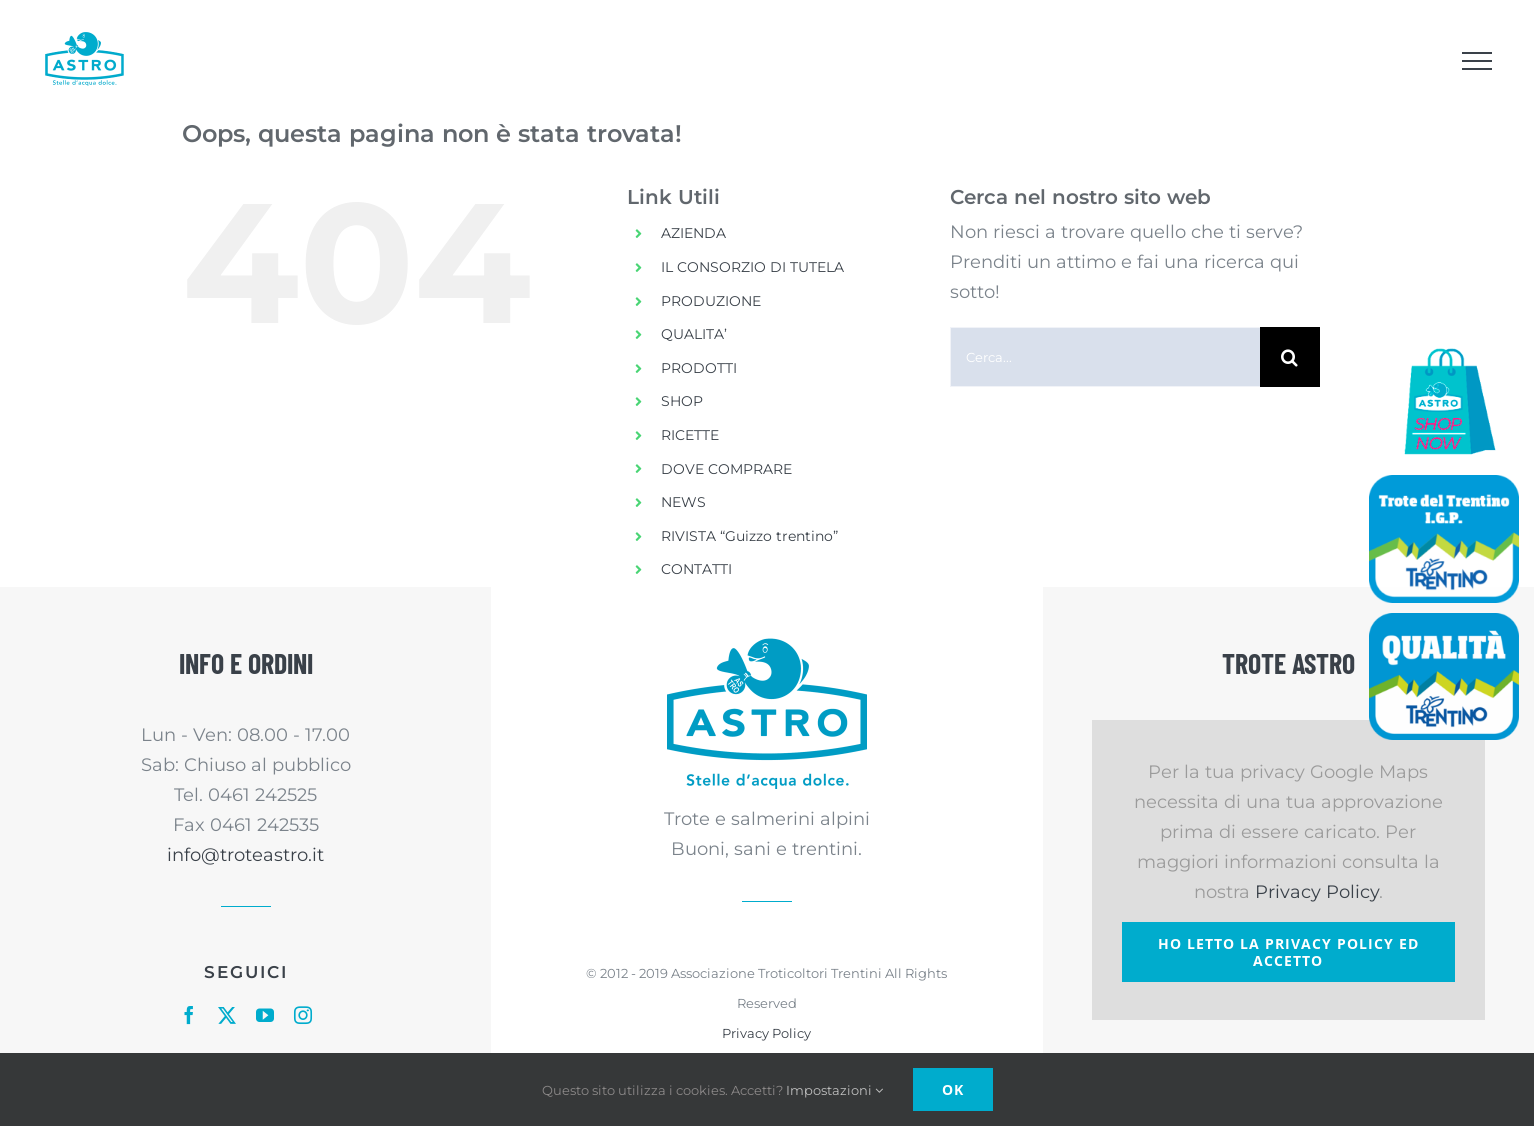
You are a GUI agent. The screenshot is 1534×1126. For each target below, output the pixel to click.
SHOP (682, 401)
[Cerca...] (1105, 357)
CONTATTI (696, 569)
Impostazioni (834, 1090)
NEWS (683, 502)
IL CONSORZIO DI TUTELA (752, 267)
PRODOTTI (699, 368)
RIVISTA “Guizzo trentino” (749, 536)
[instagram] (303, 1015)
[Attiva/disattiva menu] (1476, 61)
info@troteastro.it (245, 855)
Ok (953, 1089)
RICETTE (690, 435)
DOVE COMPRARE (726, 469)
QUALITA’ (694, 334)
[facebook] (189, 1015)
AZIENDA (693, 233)
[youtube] (265, 1015)
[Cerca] (1290, 357)
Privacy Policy (766, 1033)
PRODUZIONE (711, 301)
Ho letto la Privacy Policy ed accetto (1288, 952)
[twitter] (227, 1015)
